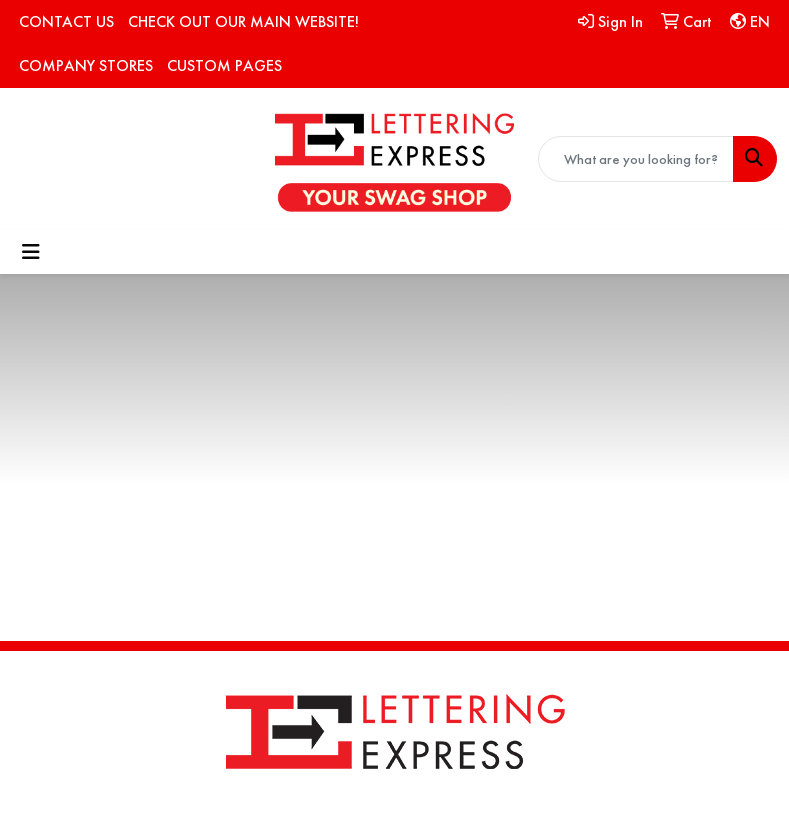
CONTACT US (66, 21)
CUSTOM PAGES (224, 65)
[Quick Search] (636, 159)
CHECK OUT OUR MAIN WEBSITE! (243, 21)
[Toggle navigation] (31, 252)
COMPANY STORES (86, 65)
